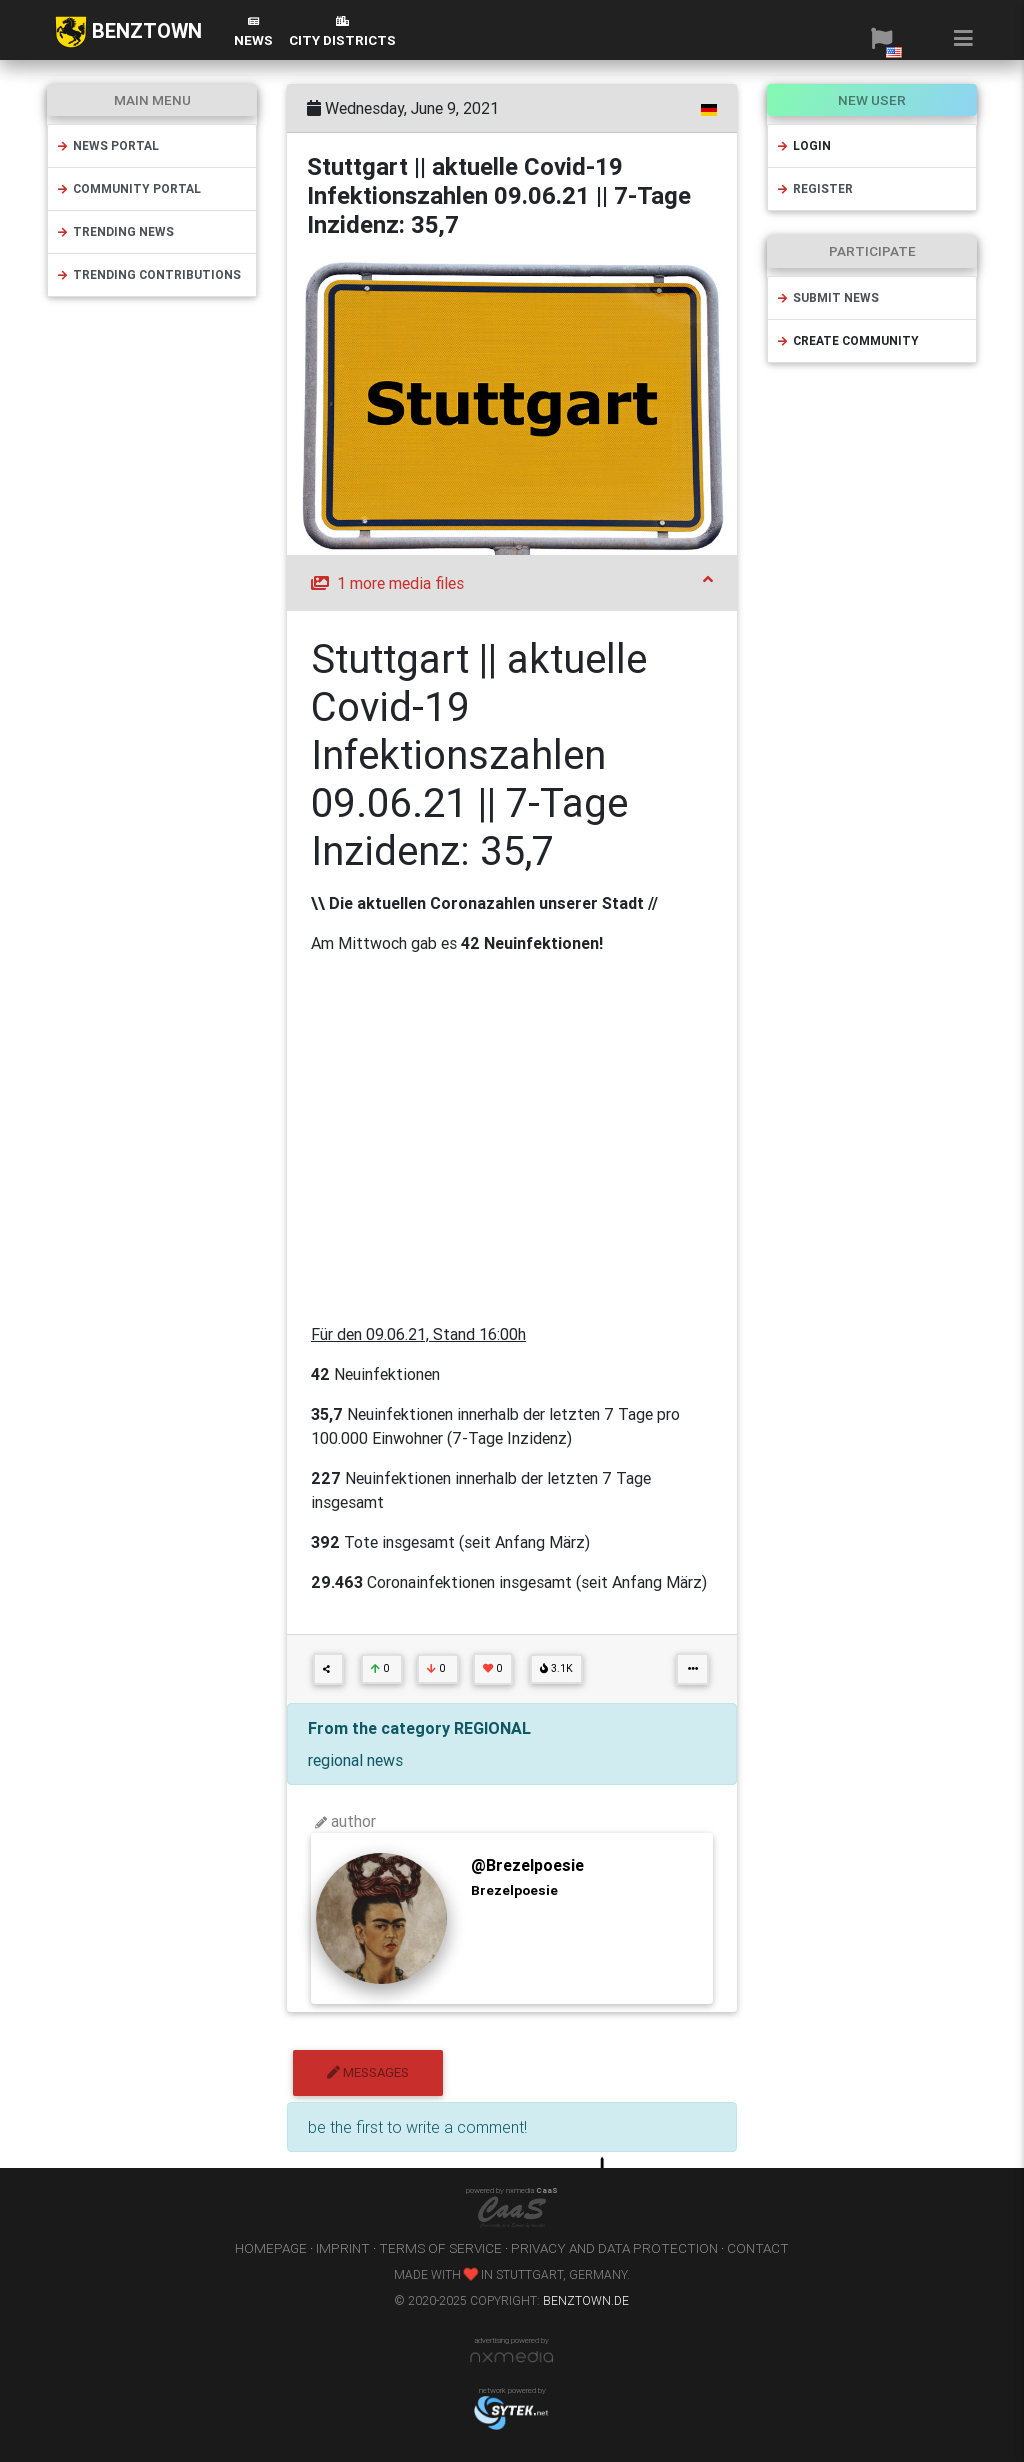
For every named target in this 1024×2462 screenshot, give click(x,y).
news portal (107, 145)
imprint (343, 2248)
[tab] (512, 583)
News (253, 32)
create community (847, 340)
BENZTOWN (128, 32)
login (803, 145)
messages (368, 2072)
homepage (271, 2248)
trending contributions (148, 274)
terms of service (440, 2248)
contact (758, 2248)
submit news (827, 297)
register (814, 188)
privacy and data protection (614, 2248)
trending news (115, 231)
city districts (342, 32)
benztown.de (586, 2300)
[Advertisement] (512, 1138)
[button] (881, 38)
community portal (128, 188)
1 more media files (512, 582)
